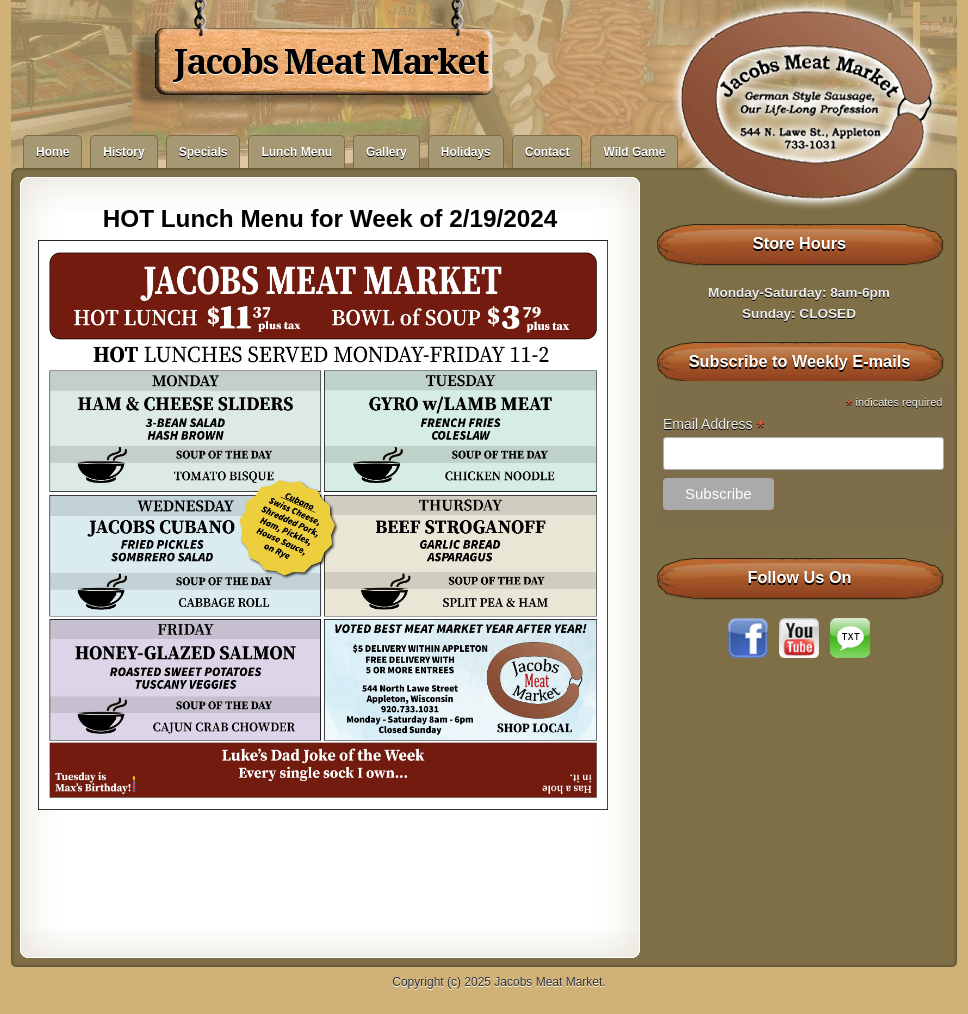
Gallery (386, 152)
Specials (203, 152)
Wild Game (634, 152)
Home (52, 152)
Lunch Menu (296, 152)
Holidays (466, 152)
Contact (547, 152)
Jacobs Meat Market (330, 62)
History (123, 152)
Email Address (714, 424)
